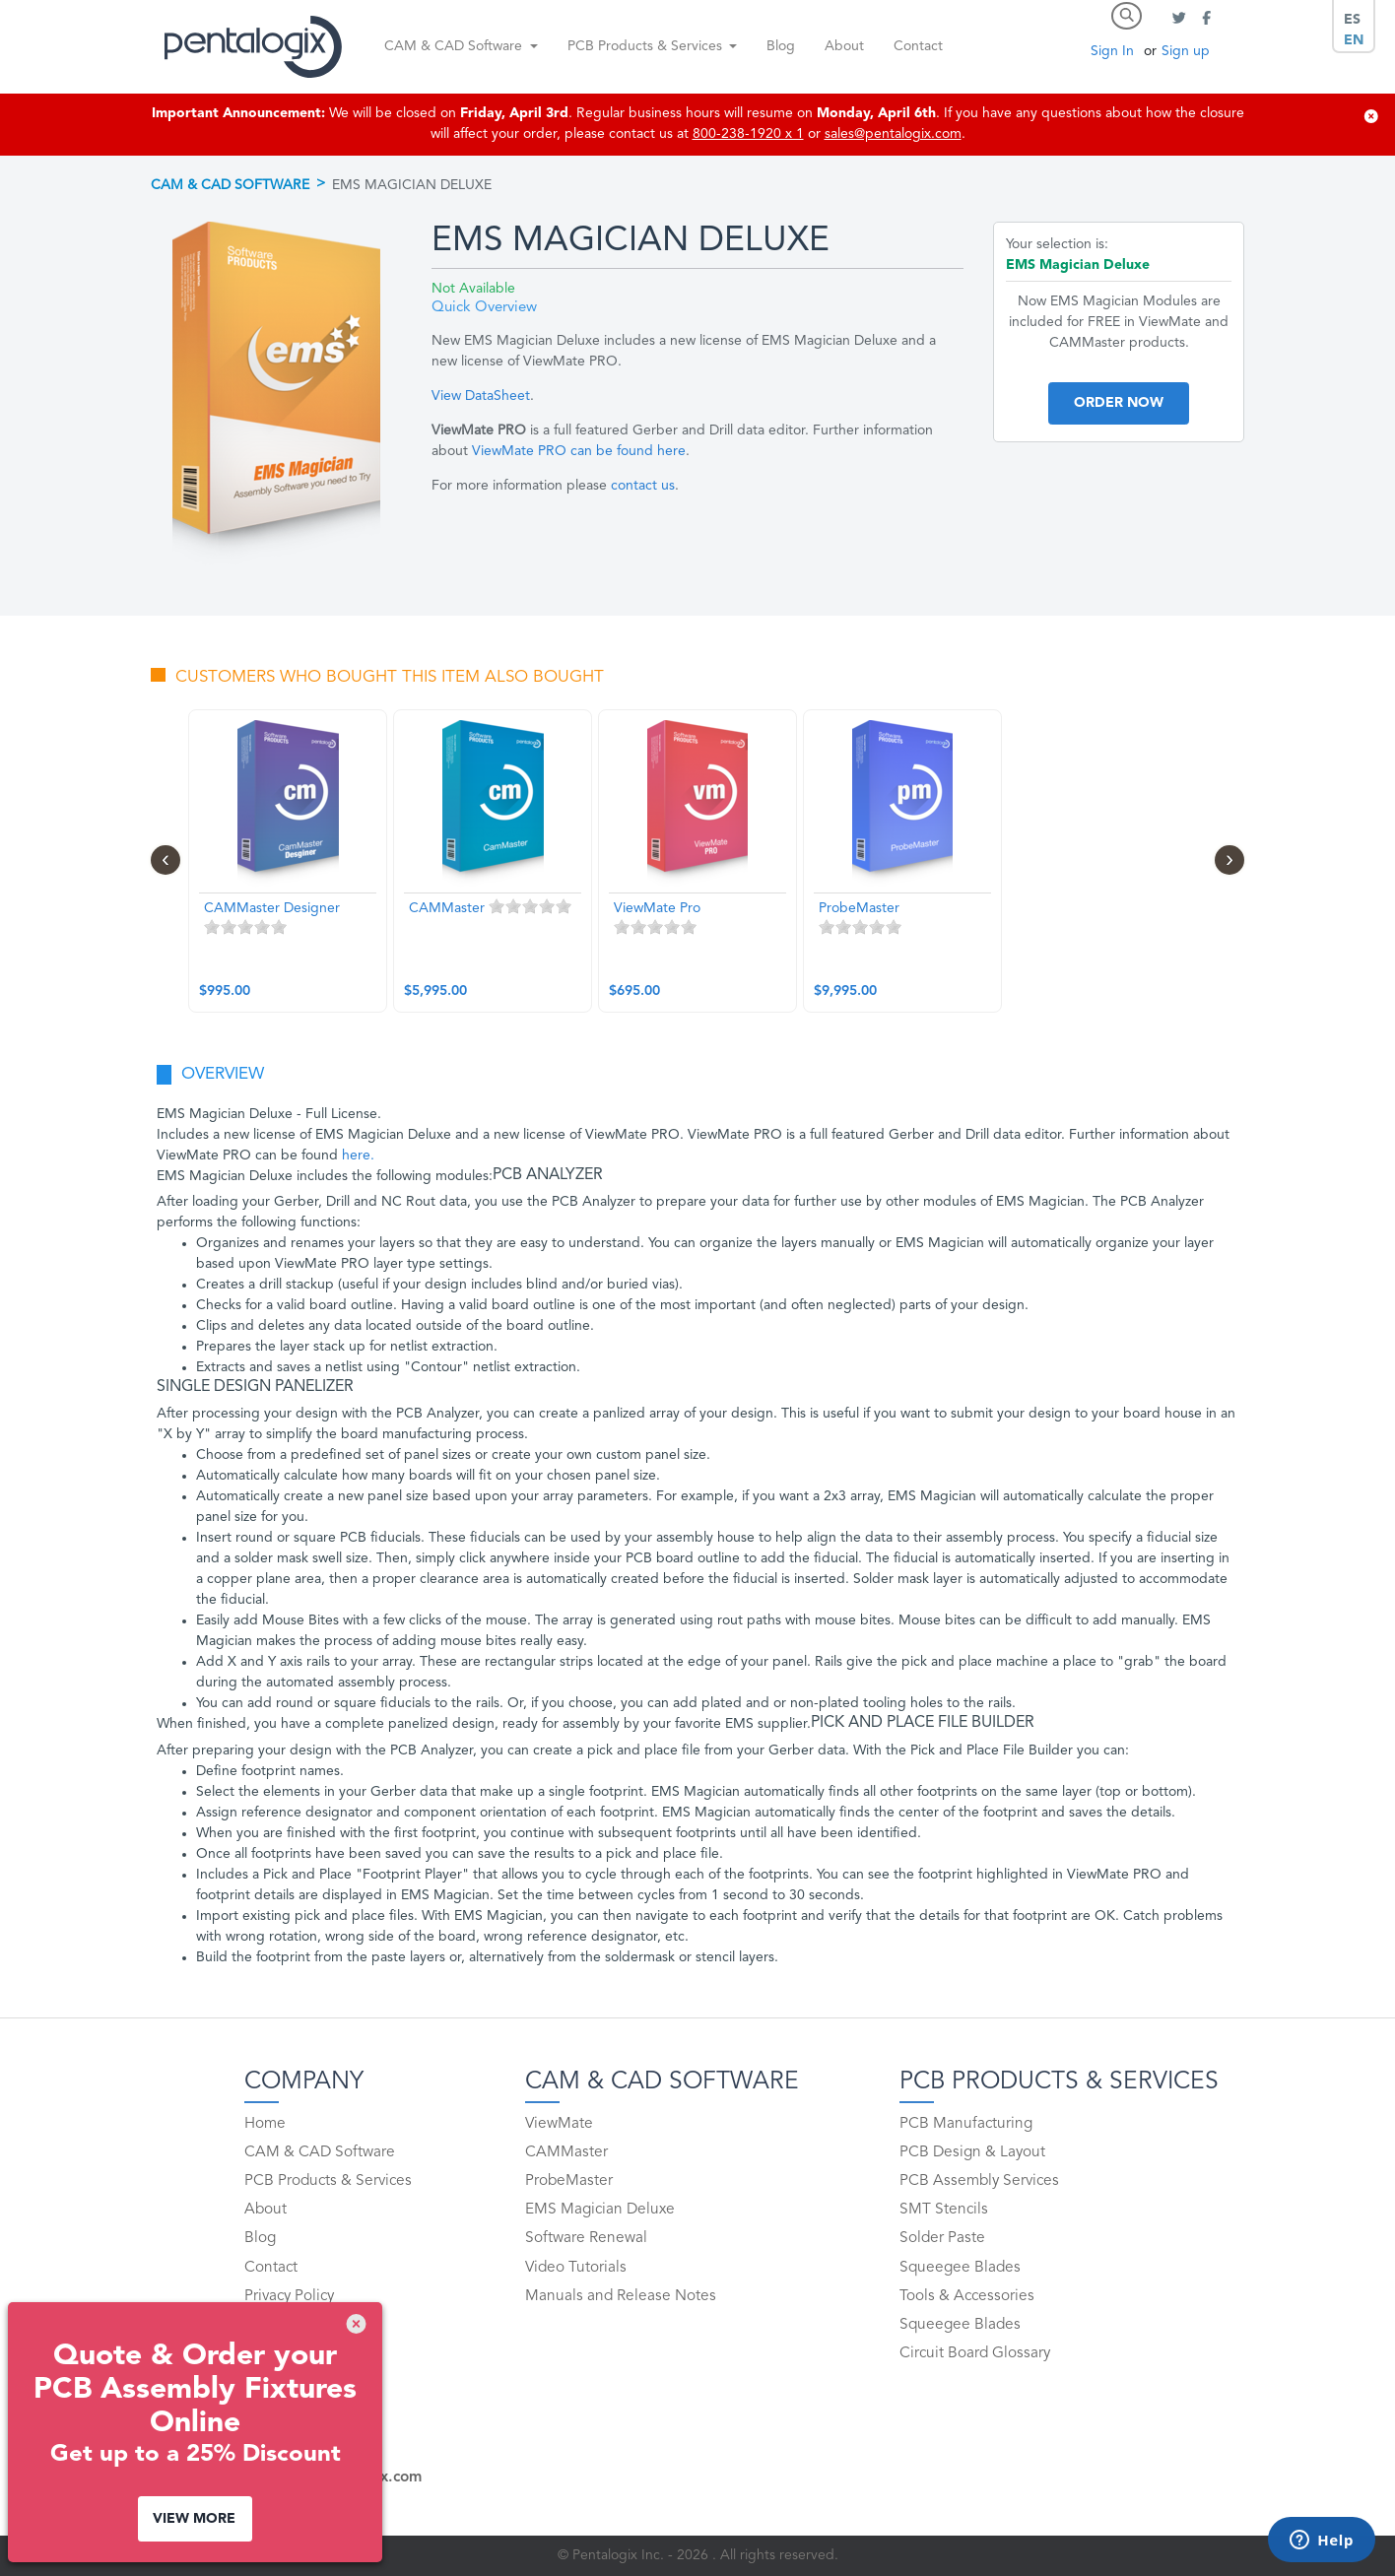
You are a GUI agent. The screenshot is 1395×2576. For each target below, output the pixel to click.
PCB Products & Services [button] (646, 46)
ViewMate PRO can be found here (579, 451)
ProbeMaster (569, 2181)
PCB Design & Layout (972, 2152)
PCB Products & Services (328, 2181)
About (844, 46)
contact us (643, 486)
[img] (1371, 116)
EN (1353, 40)
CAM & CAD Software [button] (455, 46)
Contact (918, 46)
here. (358, 1155)
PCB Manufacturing (965, 2124)
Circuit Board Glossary (974, 2353)
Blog (780, 46)
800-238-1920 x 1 (748, 134)
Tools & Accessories (966, 2296)
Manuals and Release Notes (620, 2296)
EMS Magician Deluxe (600, 2209)
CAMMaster (566, 2152)
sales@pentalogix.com (893, 134)
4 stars (262, 927)
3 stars (245, 927)
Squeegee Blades (960, 2268)
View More (194, 2519)
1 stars (212, 927)
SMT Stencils (943, 2209)
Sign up (1186, 51)
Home (265, 2124)
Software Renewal (586, 2238)
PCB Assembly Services (979, 2181)
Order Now (1118, 403)
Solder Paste (942, 2238)
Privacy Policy (289, 2296)
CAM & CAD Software (230, 185)
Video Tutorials (576, 2268)
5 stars (279, 927)
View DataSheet (481, 396)
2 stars (228, 927)
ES (1352, 20)
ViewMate (559, 2124)
